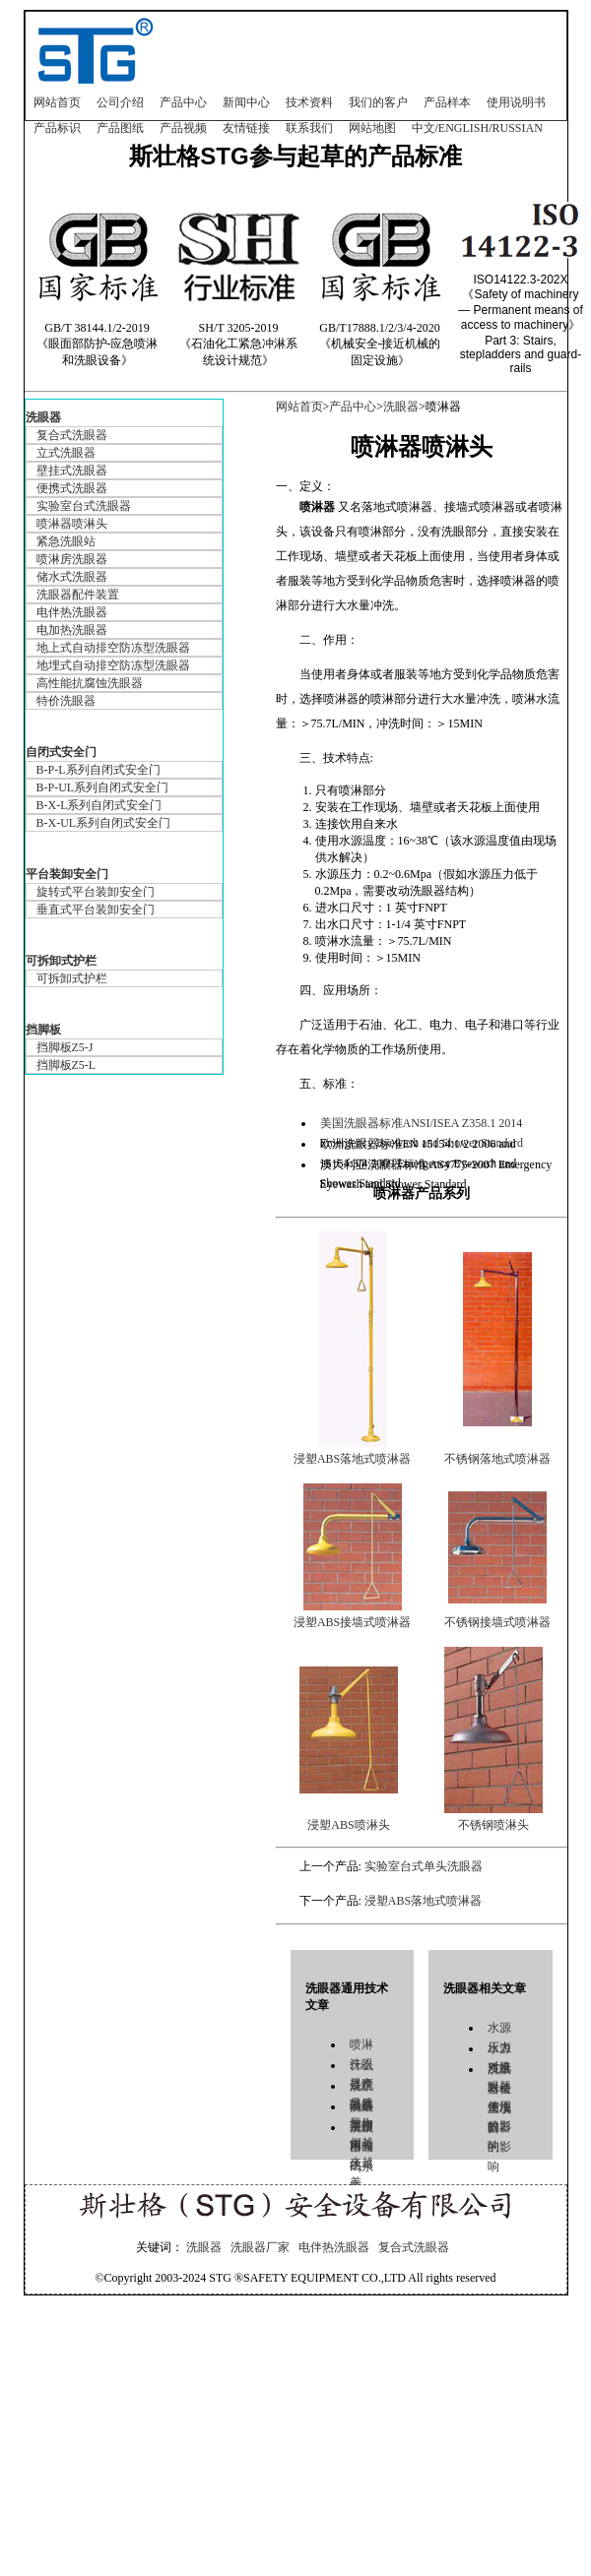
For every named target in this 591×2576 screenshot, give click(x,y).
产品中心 (183, 102)
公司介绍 (120, 102)
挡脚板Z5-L (66, 1065)
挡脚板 (43, 1030)
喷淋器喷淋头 (71, 524)
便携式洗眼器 (71, 488)
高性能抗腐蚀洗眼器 (89, 683)
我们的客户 (378, 102)
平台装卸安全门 (67, 874)
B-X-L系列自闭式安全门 (99, 805)
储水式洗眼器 (71, 577)
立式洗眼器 (66, 453)
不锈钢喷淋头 (493, 1825)
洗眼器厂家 (260, 2247)
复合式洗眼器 (71, 435)
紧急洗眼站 (66, 541)
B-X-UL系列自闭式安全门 (103, 823)
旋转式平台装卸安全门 (95, 892)
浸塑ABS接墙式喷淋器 (352, 1622)
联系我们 (309, 128)
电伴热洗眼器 (71, 612)
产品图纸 (120, 128)
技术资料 (309, 102)
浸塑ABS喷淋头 (348, 1825)
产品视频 (183, 128)
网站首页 (57, 102)
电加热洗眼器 (71, 630)
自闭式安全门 (61, 752)
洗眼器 (43, 417)
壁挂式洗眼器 (71, 470)
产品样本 (447, 102)
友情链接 (246, 128)
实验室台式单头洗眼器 (423, 1866)
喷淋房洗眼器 (71, 559)
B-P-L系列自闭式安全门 (98, 770)
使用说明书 (516, 102)
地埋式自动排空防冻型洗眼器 (113, 665)
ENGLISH (463, 128)
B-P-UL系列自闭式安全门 (102, 787)
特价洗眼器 (66, 701)
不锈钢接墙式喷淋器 (497, 1622)
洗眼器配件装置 (77, 594)
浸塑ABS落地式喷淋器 (352, 1459)
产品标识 (57, 128)
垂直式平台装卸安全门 (95, 909)
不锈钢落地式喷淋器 (497, 1459)
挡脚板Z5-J (65, 1047)
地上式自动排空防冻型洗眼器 (113, 648)
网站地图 (372, 128)
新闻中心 (246, 102)
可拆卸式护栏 (61, 961)
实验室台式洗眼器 (83, 506)
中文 (423, 128)
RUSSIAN (517, 128)
